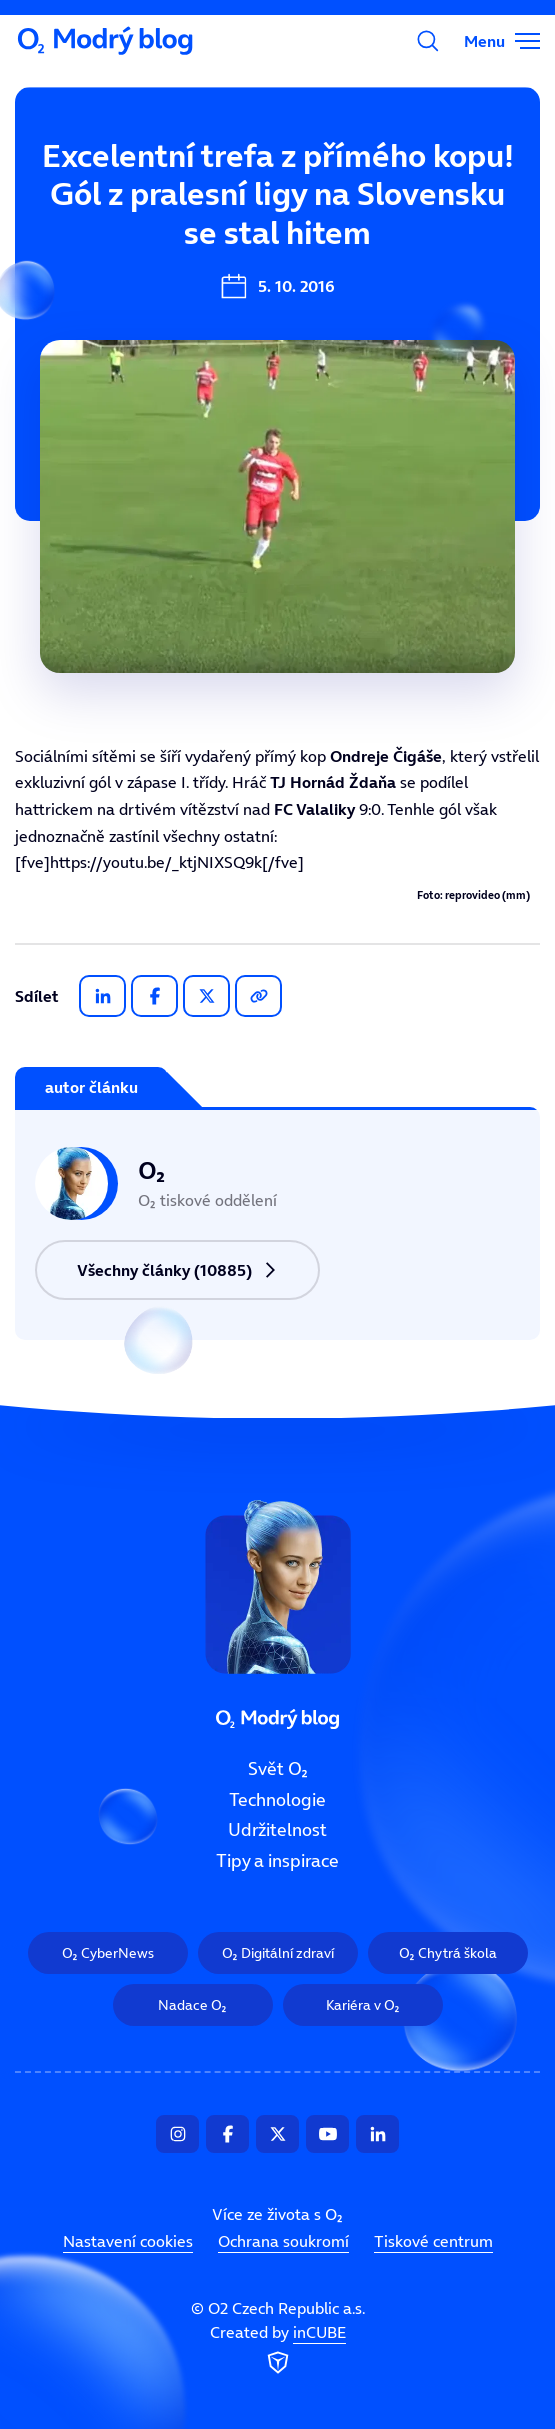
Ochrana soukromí (283, 2241)
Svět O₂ (278, 1769)
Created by (278, 2351)
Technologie (277, 1800)
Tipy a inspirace (277, 1861)
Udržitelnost (277, 1831)
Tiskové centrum (433, 2241)
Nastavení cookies (128, 2241)
